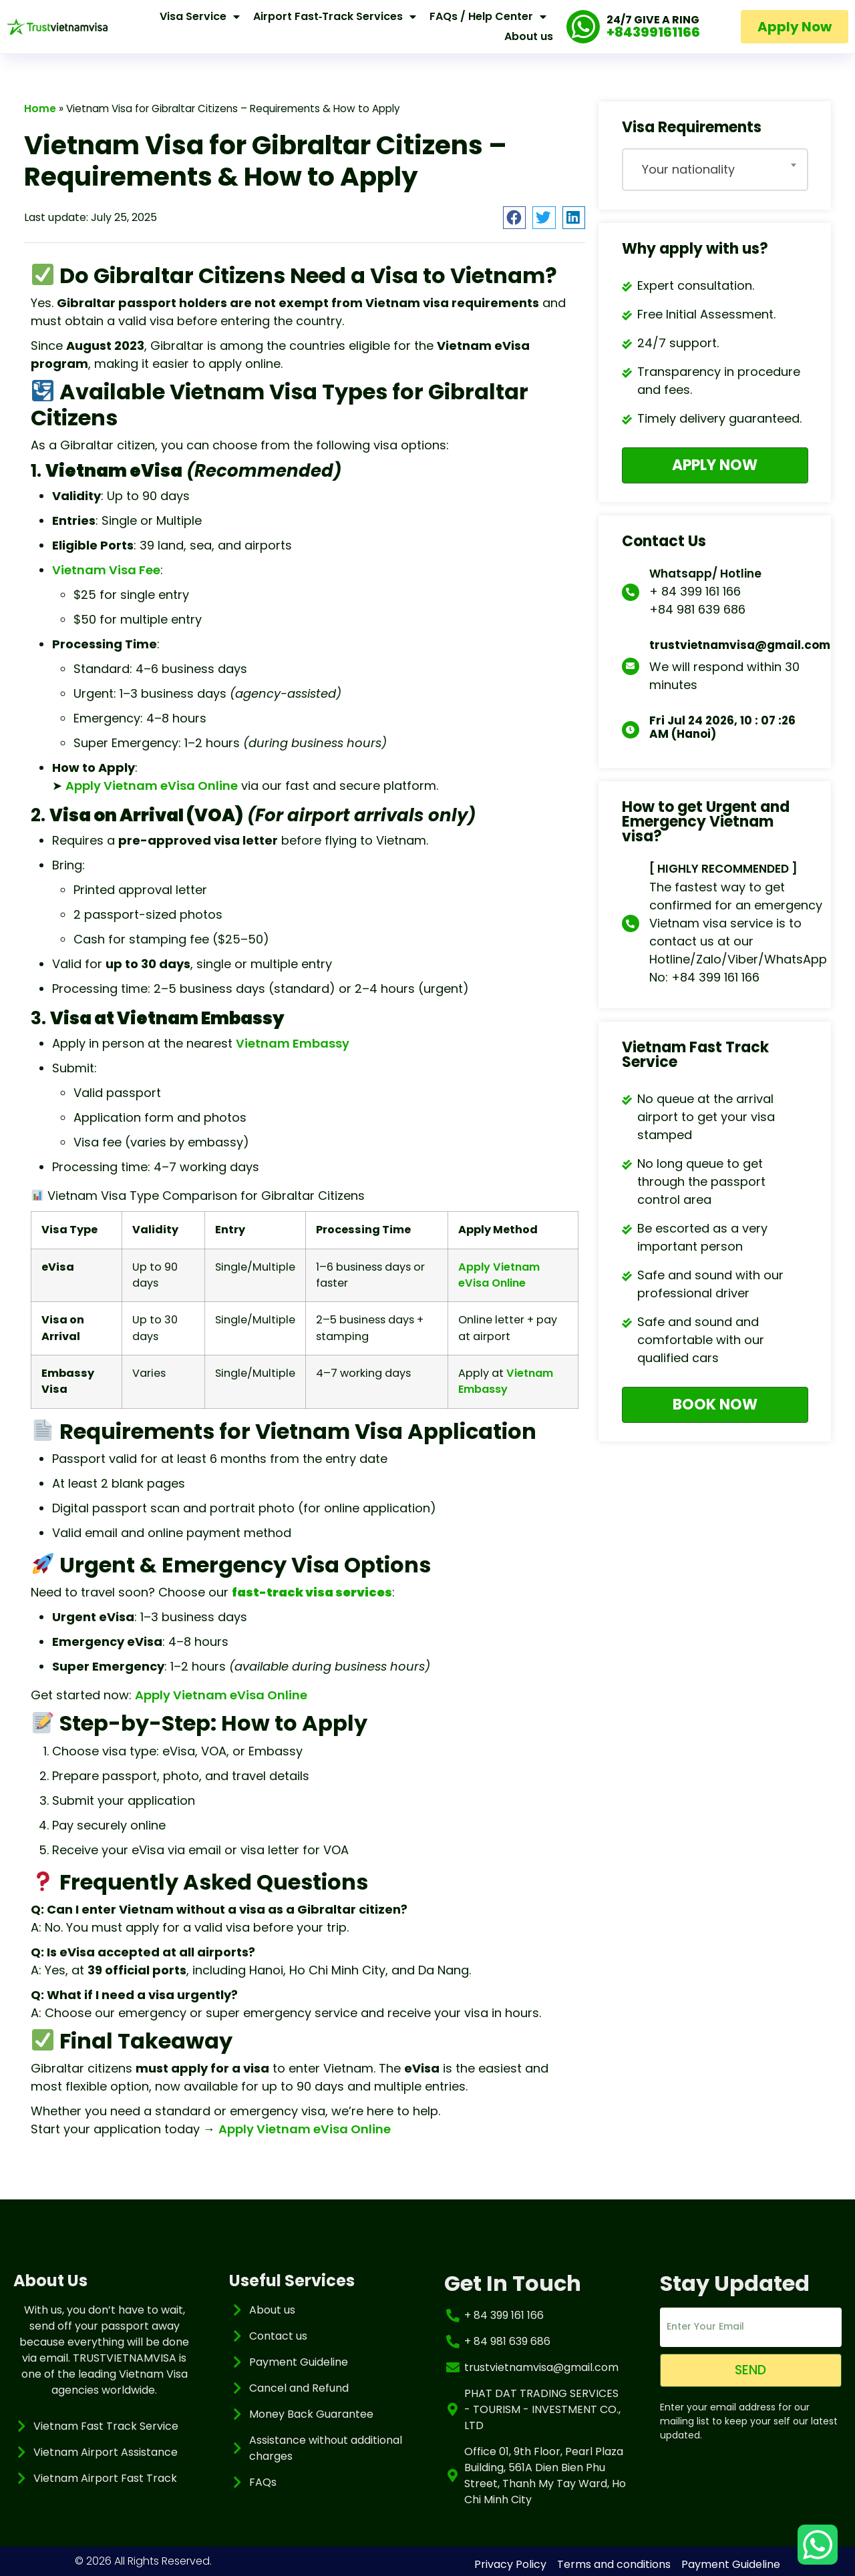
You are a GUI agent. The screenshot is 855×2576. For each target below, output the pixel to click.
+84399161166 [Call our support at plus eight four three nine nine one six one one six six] (653, 32)
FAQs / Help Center (488, 17)
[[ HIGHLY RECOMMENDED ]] (630, 922)
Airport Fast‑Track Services (334, 17)
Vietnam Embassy (292, 1043)
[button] (514, 217)
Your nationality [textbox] (688, 169)
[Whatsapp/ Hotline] (630, 591)
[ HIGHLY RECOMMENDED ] (723, 867)
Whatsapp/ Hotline (705, 572)
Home (40, 108)
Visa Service (200, 17)
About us (528, 36)
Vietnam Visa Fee (106, 570)
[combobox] (715, 170)
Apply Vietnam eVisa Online (151, 785)
